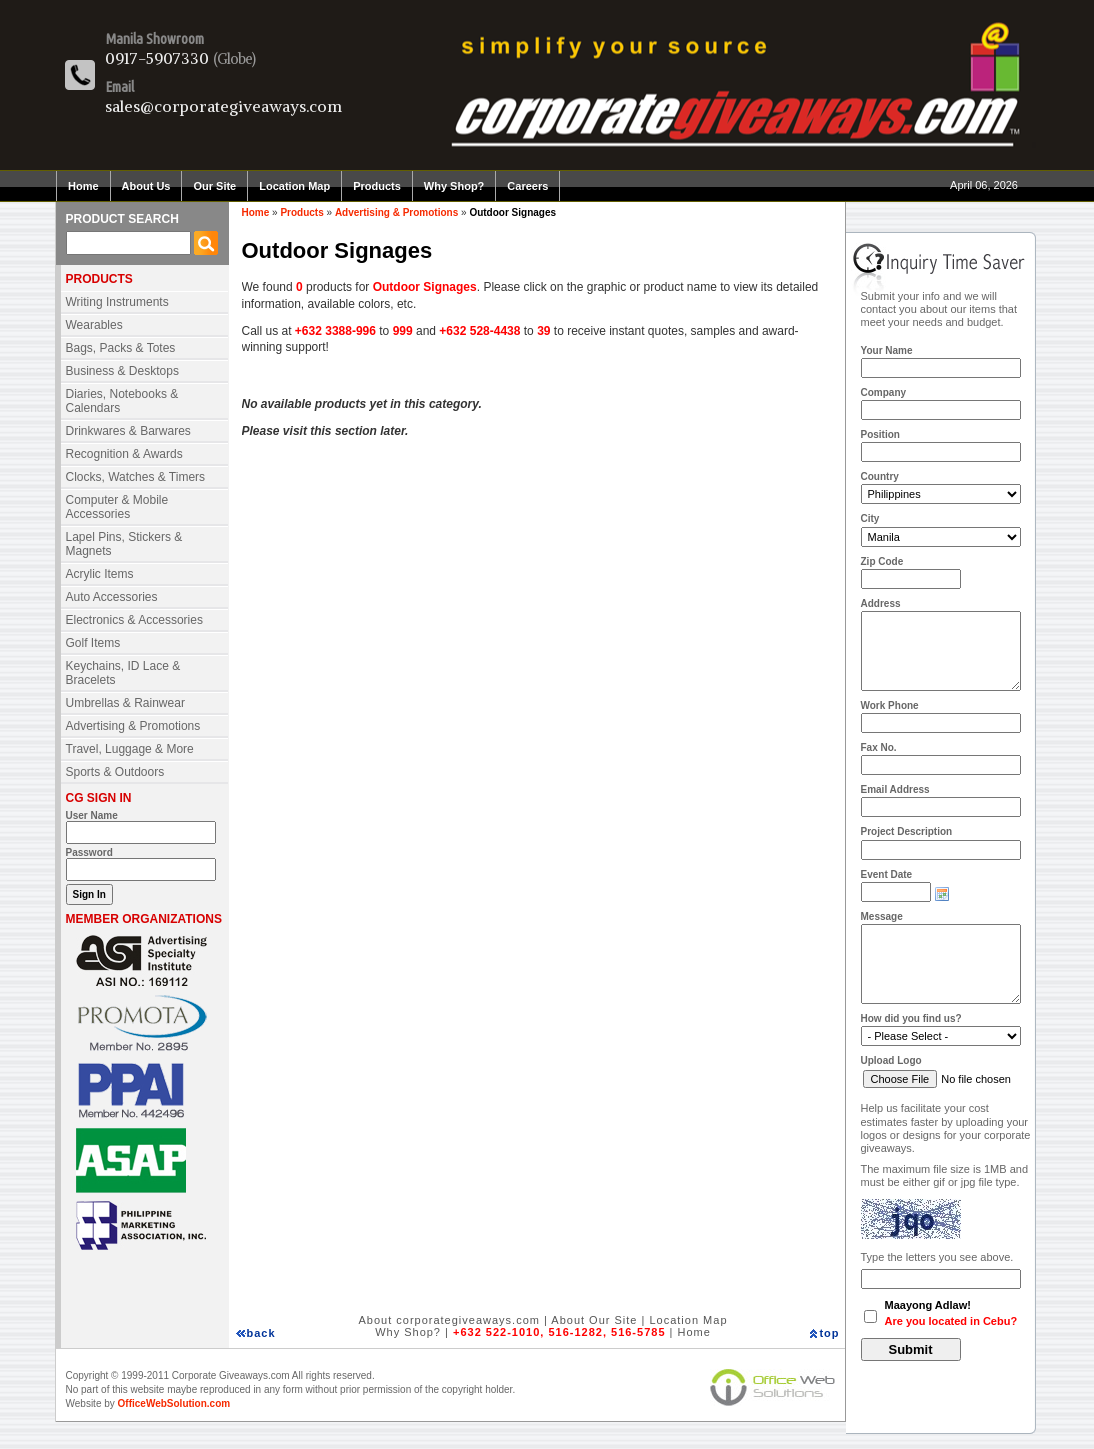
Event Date (887, 874)
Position (880, 434)
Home (83, 186)
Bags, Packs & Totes (121, 348)
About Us (146, 186)
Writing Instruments (117, 302)
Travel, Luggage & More (130, 749)
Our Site (214, 186)
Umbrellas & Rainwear (125, 703)
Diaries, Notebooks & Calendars (122, 401)
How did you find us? (911, 1018)
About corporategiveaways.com (448, 1320)
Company (884, 392)
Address (881, 603)
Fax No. (879, 747)
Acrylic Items (100, 574)
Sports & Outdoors (115, 772)
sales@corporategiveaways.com (223, 106)
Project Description (907, 831)
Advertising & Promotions (133, 726)
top (829, 1333)
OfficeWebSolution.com (174, 1403)
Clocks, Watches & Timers (136, 477)
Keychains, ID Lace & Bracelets (123, 673)
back (261, 1333)
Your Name (887, 350)
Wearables (94, 325)
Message (882, 916)
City (870, 518)
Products (377, 186)
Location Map (294, 186)
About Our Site (594, 1320)
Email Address (895, 789)
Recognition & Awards (124, 454)
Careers (527, 186)
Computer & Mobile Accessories (117, 507)
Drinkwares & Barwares (128, 431)
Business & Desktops (122, 371)
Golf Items (93, 643)
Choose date (942, 894)
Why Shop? (454, 186)
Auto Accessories (112, 597)
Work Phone (890, 705)
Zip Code (882, 561)
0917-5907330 (157, 58)
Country (880, 476)
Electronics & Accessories (134, 620)
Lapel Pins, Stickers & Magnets (124, 544)
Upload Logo (891, 1060)
